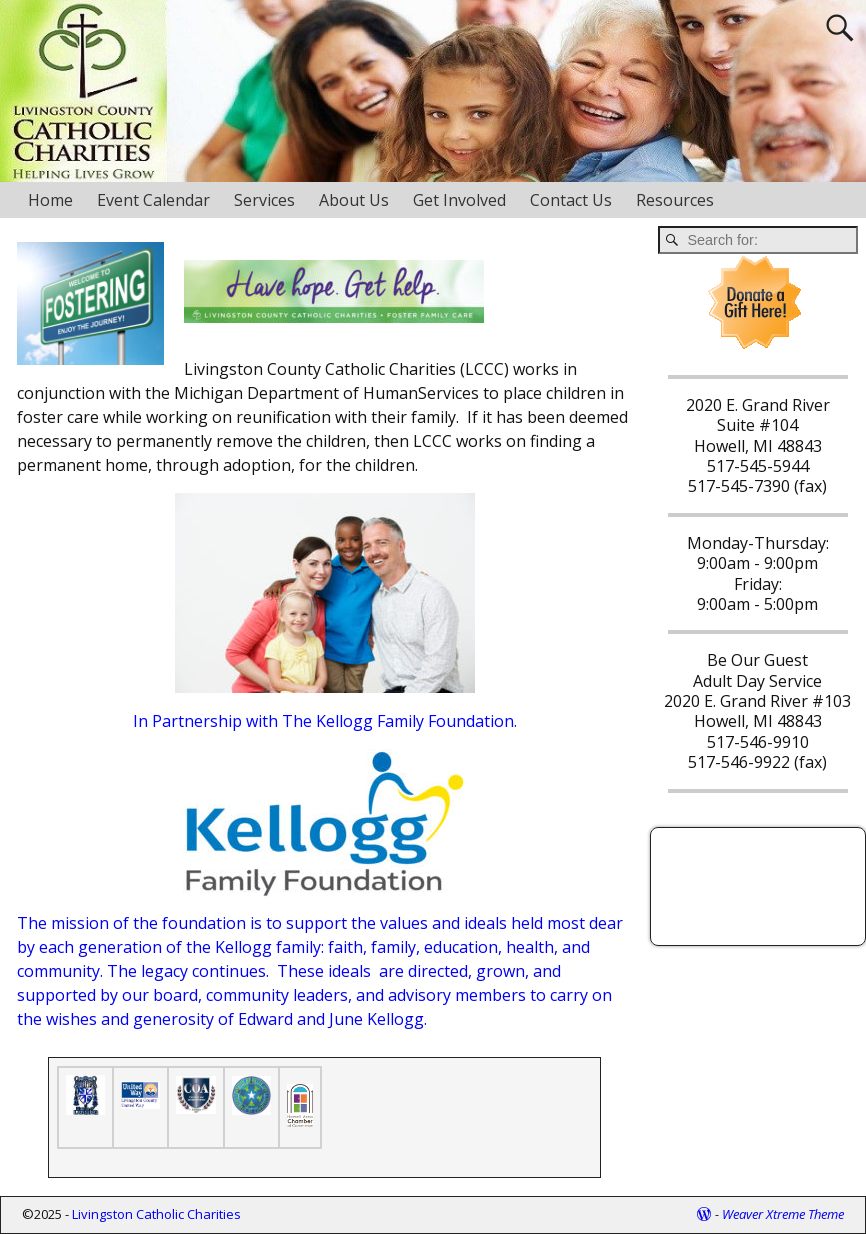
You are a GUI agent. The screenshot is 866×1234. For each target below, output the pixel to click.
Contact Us (571, 200)
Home (50, 200)
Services (264, 200)
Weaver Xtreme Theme (783, 1214)
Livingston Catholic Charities (156, 1214)
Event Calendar (153, 200)
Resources (675, 200)
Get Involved (459, 200)
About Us (354, 200)
